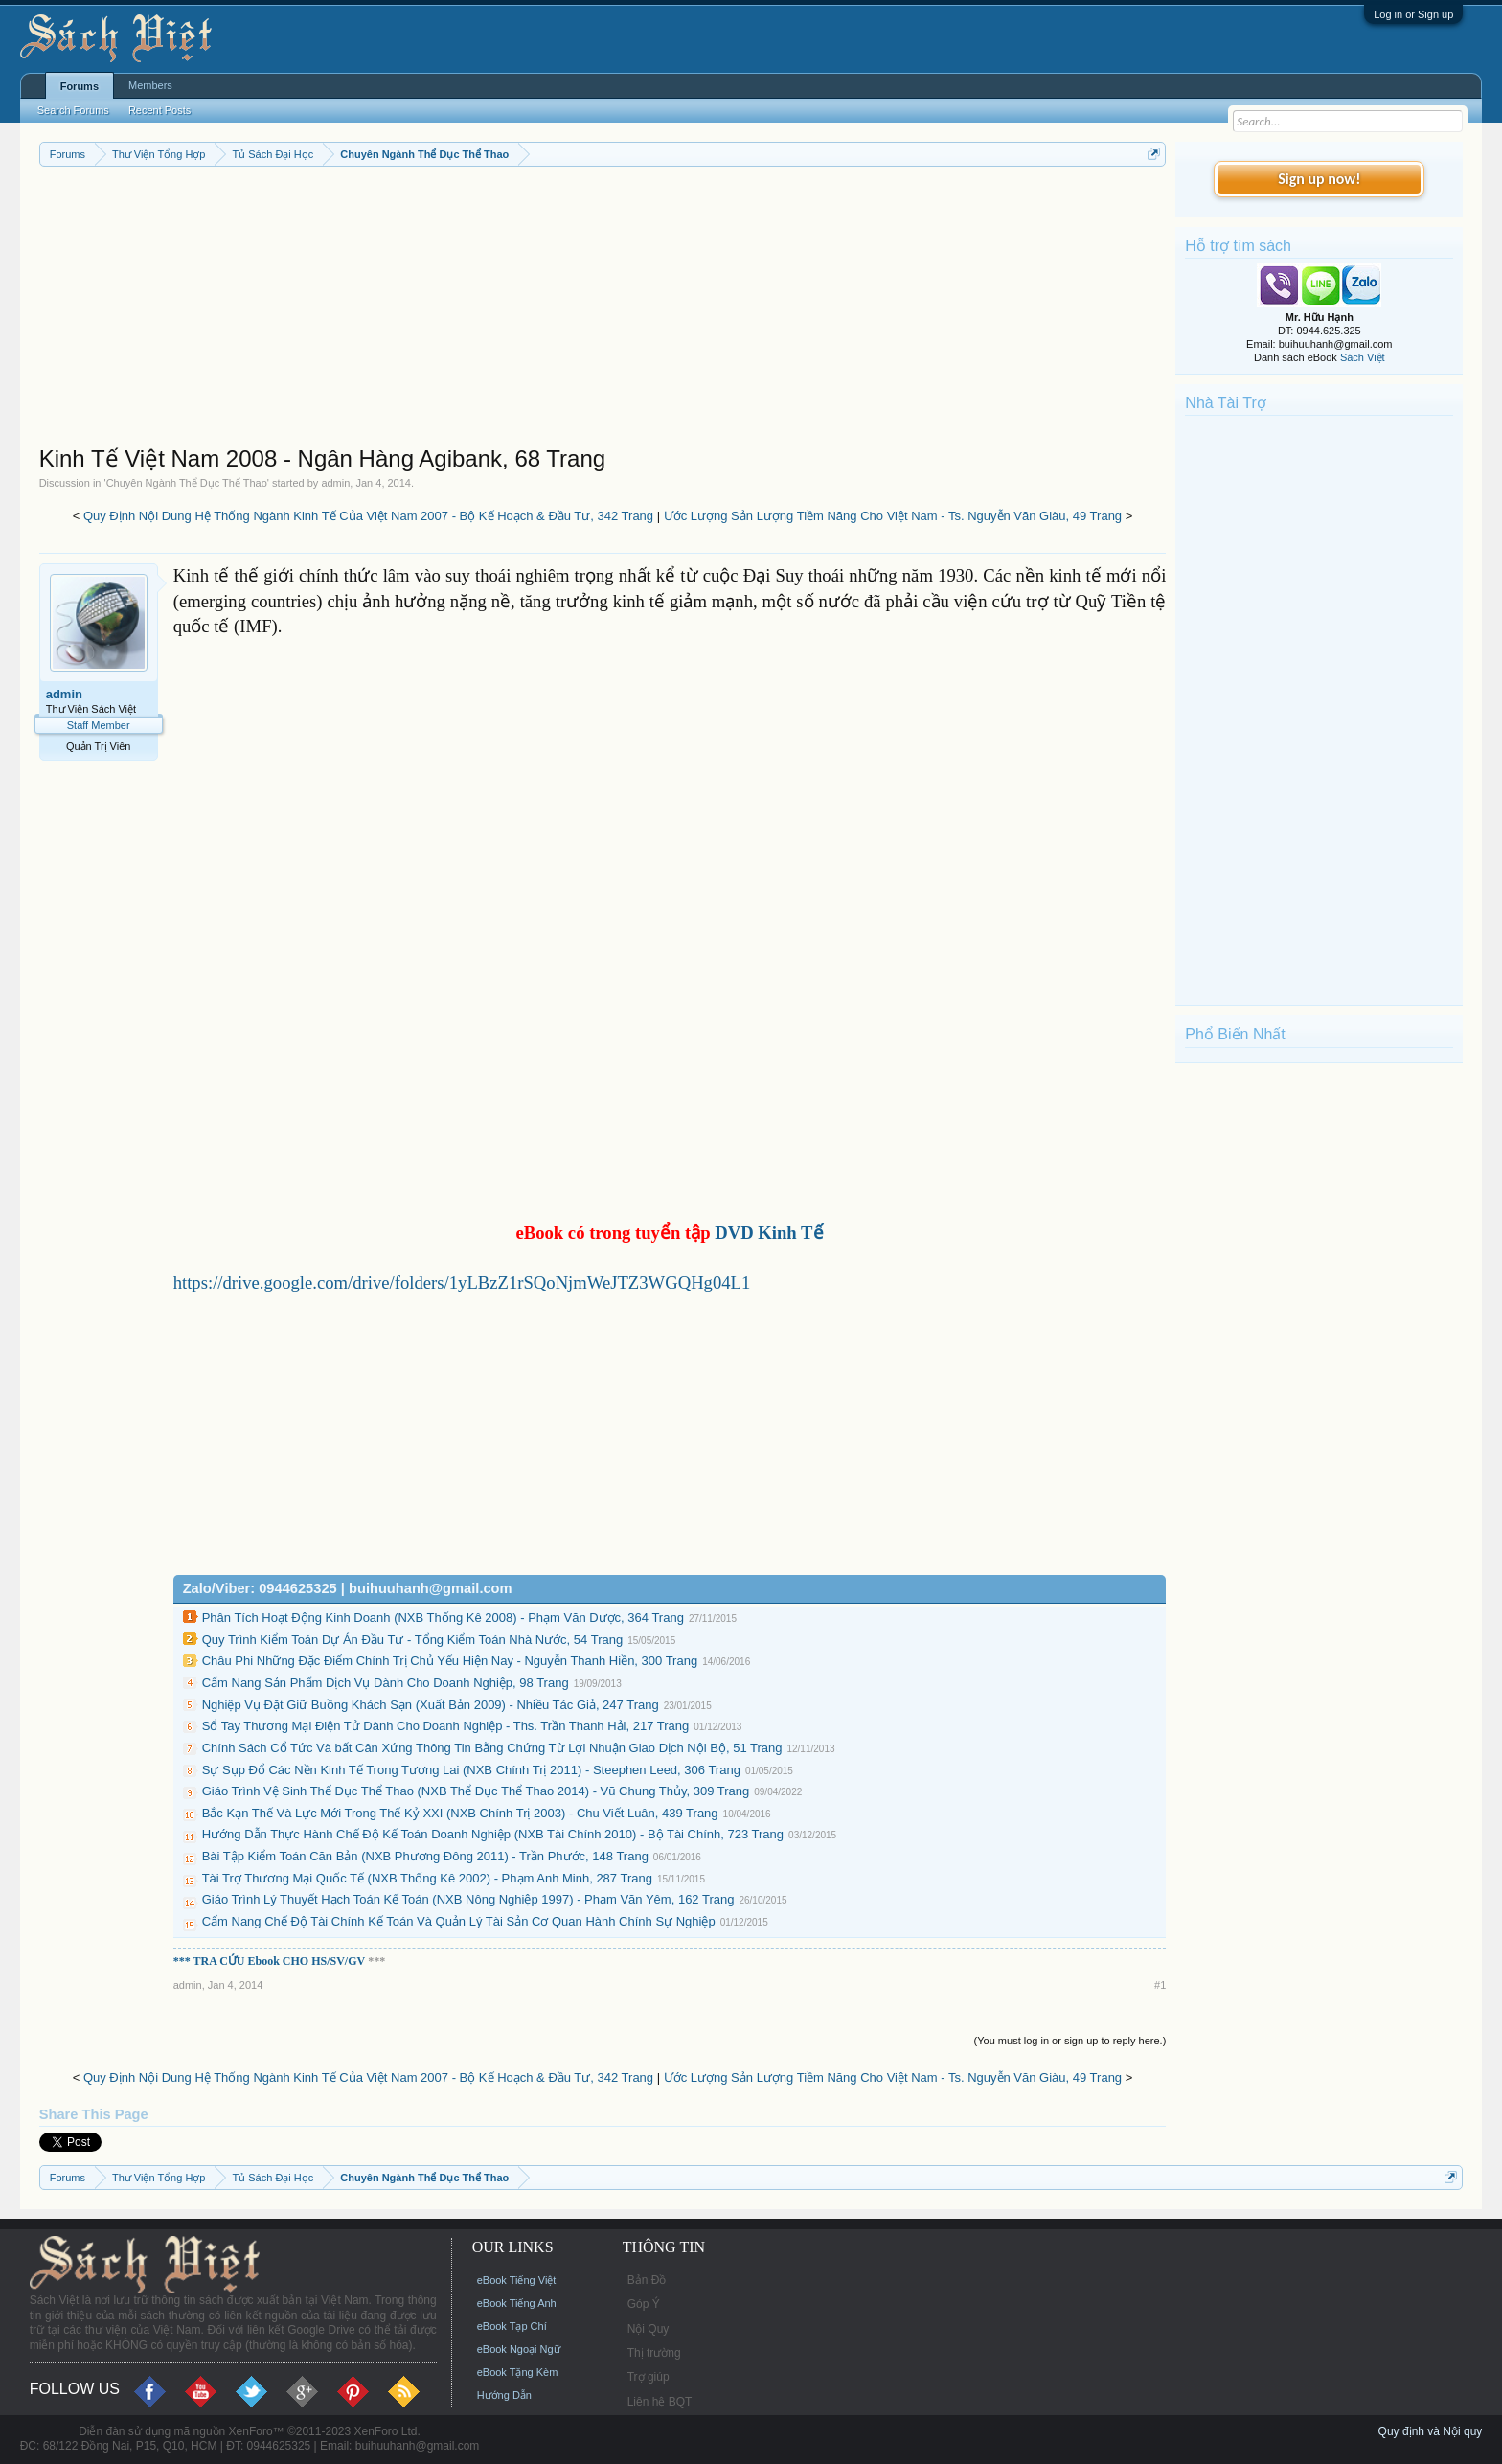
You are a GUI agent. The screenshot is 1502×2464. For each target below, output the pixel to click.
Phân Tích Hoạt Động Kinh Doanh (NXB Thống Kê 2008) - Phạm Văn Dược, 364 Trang (443, 1617)
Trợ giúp (648, 2377)
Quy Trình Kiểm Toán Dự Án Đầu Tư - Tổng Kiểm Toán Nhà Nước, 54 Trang (413, 1639)
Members (150, 85)
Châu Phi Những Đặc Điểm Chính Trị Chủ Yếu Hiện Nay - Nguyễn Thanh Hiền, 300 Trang (449, 1661)
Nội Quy (648, 2329)
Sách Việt (1362, 357)
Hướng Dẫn (504, 2395)
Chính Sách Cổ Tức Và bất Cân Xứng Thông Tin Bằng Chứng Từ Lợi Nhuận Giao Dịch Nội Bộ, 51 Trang (492, 1748)
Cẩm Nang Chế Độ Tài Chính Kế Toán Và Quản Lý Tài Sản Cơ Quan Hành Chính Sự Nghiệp (459, 1921)
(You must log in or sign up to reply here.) (1070, 2040)
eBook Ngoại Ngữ (518, 2349)
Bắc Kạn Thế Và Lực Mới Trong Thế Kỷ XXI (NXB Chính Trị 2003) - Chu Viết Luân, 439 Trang (460, 1813)
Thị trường (654, 2353)
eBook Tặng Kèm (517, 2372)
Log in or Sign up (1413, 14)
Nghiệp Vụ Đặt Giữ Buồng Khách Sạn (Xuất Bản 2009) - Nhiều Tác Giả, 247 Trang (430, 1705)
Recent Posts (159, 110)
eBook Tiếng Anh (517, 2303)
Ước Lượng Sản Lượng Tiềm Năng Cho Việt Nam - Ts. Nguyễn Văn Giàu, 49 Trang (893, 516)
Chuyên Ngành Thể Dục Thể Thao (186, 483)
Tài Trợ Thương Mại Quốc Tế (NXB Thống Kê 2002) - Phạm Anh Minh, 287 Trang (427, 1878)
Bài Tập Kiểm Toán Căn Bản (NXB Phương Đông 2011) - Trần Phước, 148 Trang (425, 1856)
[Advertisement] (603, 310)
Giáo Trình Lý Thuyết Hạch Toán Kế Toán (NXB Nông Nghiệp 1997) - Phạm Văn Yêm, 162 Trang (468, 1899)
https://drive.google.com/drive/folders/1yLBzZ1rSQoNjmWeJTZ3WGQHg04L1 (462, 1282)
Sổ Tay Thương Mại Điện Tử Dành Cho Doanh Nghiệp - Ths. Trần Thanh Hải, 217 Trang (446, 1726)
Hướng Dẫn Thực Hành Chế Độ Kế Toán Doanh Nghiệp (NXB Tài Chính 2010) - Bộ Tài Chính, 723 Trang (493, 1834)
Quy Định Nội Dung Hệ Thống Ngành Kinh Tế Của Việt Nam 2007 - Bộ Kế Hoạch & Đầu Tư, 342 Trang (368, 516)
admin (335, 483)
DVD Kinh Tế (769, 1232)
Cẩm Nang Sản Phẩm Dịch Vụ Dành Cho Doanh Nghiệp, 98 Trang (385, 1683)
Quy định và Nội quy (1430, 2431)
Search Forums (73, 110)
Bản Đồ (647, 2280)
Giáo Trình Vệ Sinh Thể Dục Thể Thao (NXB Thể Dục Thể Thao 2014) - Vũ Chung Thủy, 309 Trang (476, 1791)
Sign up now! (1319, 179)
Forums (79, 86)
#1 (1160, 1985)
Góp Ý (643, 2304)
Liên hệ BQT (660, 2401)
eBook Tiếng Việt (517, 2280)
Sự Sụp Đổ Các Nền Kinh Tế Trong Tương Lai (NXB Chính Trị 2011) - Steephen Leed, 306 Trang (471, 1770)
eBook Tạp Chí (512, 2326)
